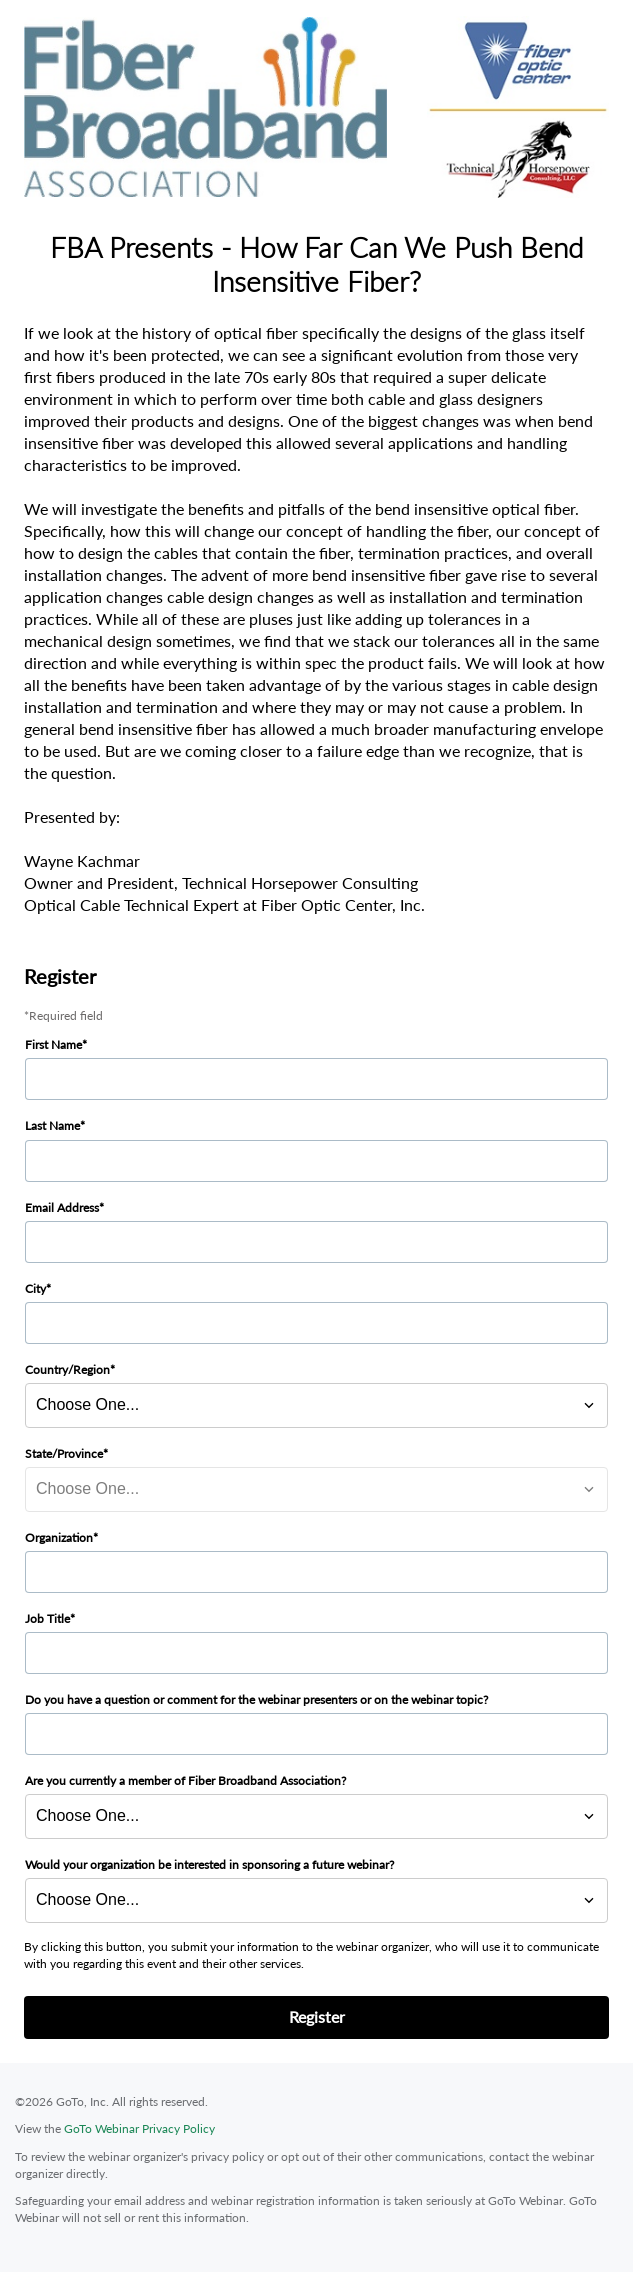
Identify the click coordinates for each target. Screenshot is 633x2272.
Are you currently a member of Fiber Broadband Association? (185, 1780)
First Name (53, 1044)
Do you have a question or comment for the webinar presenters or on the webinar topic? (256, 1699)
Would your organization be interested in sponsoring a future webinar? (209, 1864)
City (35, 1288)
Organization (59, 1537)
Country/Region (67, 1369)
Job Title (47, 1618)
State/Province (64, 1453)
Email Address (62, 1207)
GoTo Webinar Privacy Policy (139, 2128)
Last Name (52, 1125)
